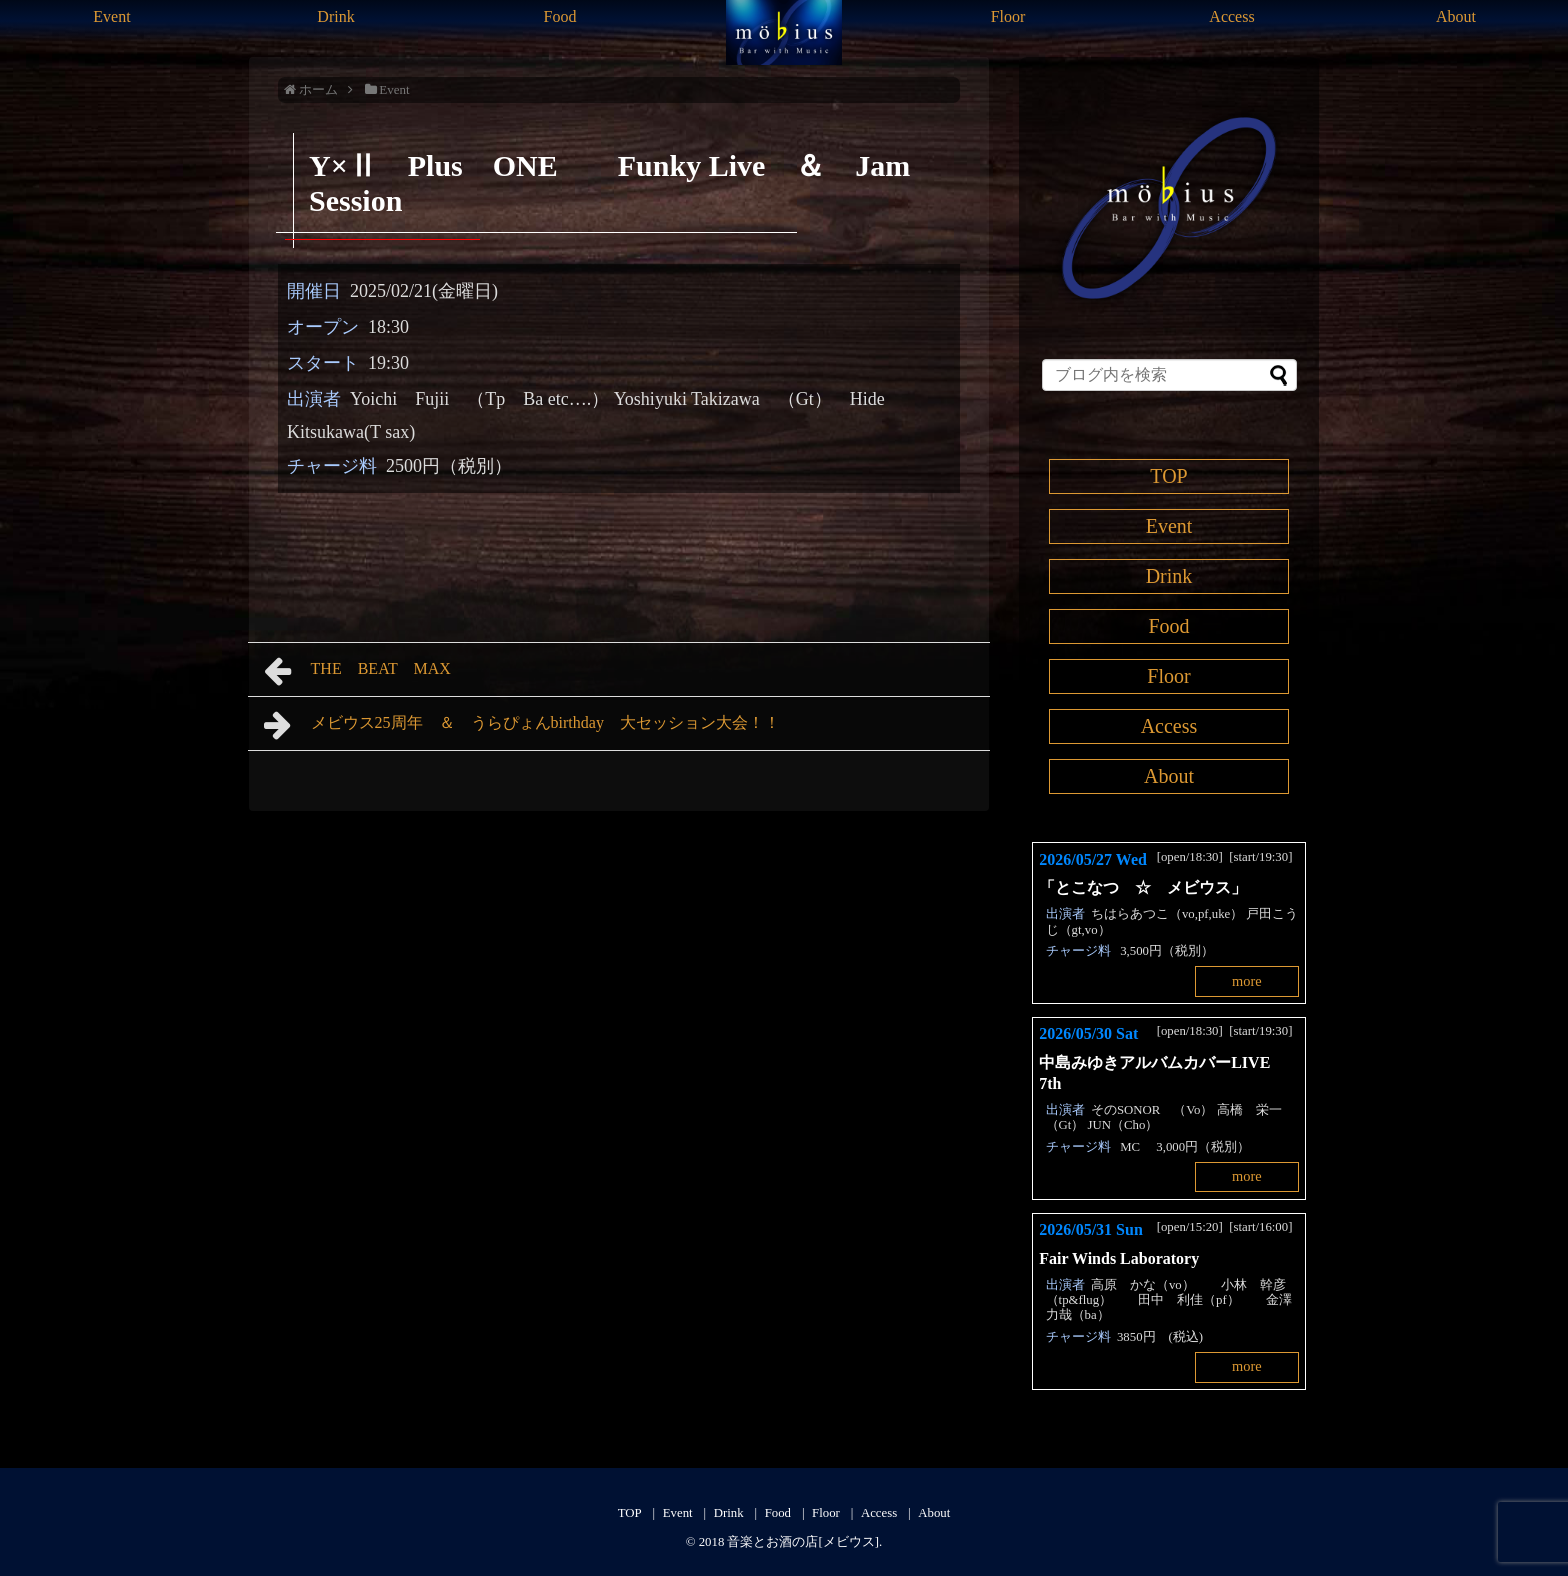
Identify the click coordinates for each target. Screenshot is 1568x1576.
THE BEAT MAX (365, 671)
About (1456, 16)
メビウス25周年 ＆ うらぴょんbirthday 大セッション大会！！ (522, 725)
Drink (335, 16)
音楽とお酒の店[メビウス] (803, 1542)
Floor (1008, 16)
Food (560, 16)
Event (111, 16)
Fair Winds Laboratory (1119, 1258)
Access (1231, 16)
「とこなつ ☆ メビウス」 (1143, 887)
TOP (1168, 476)
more (1247, 981)
